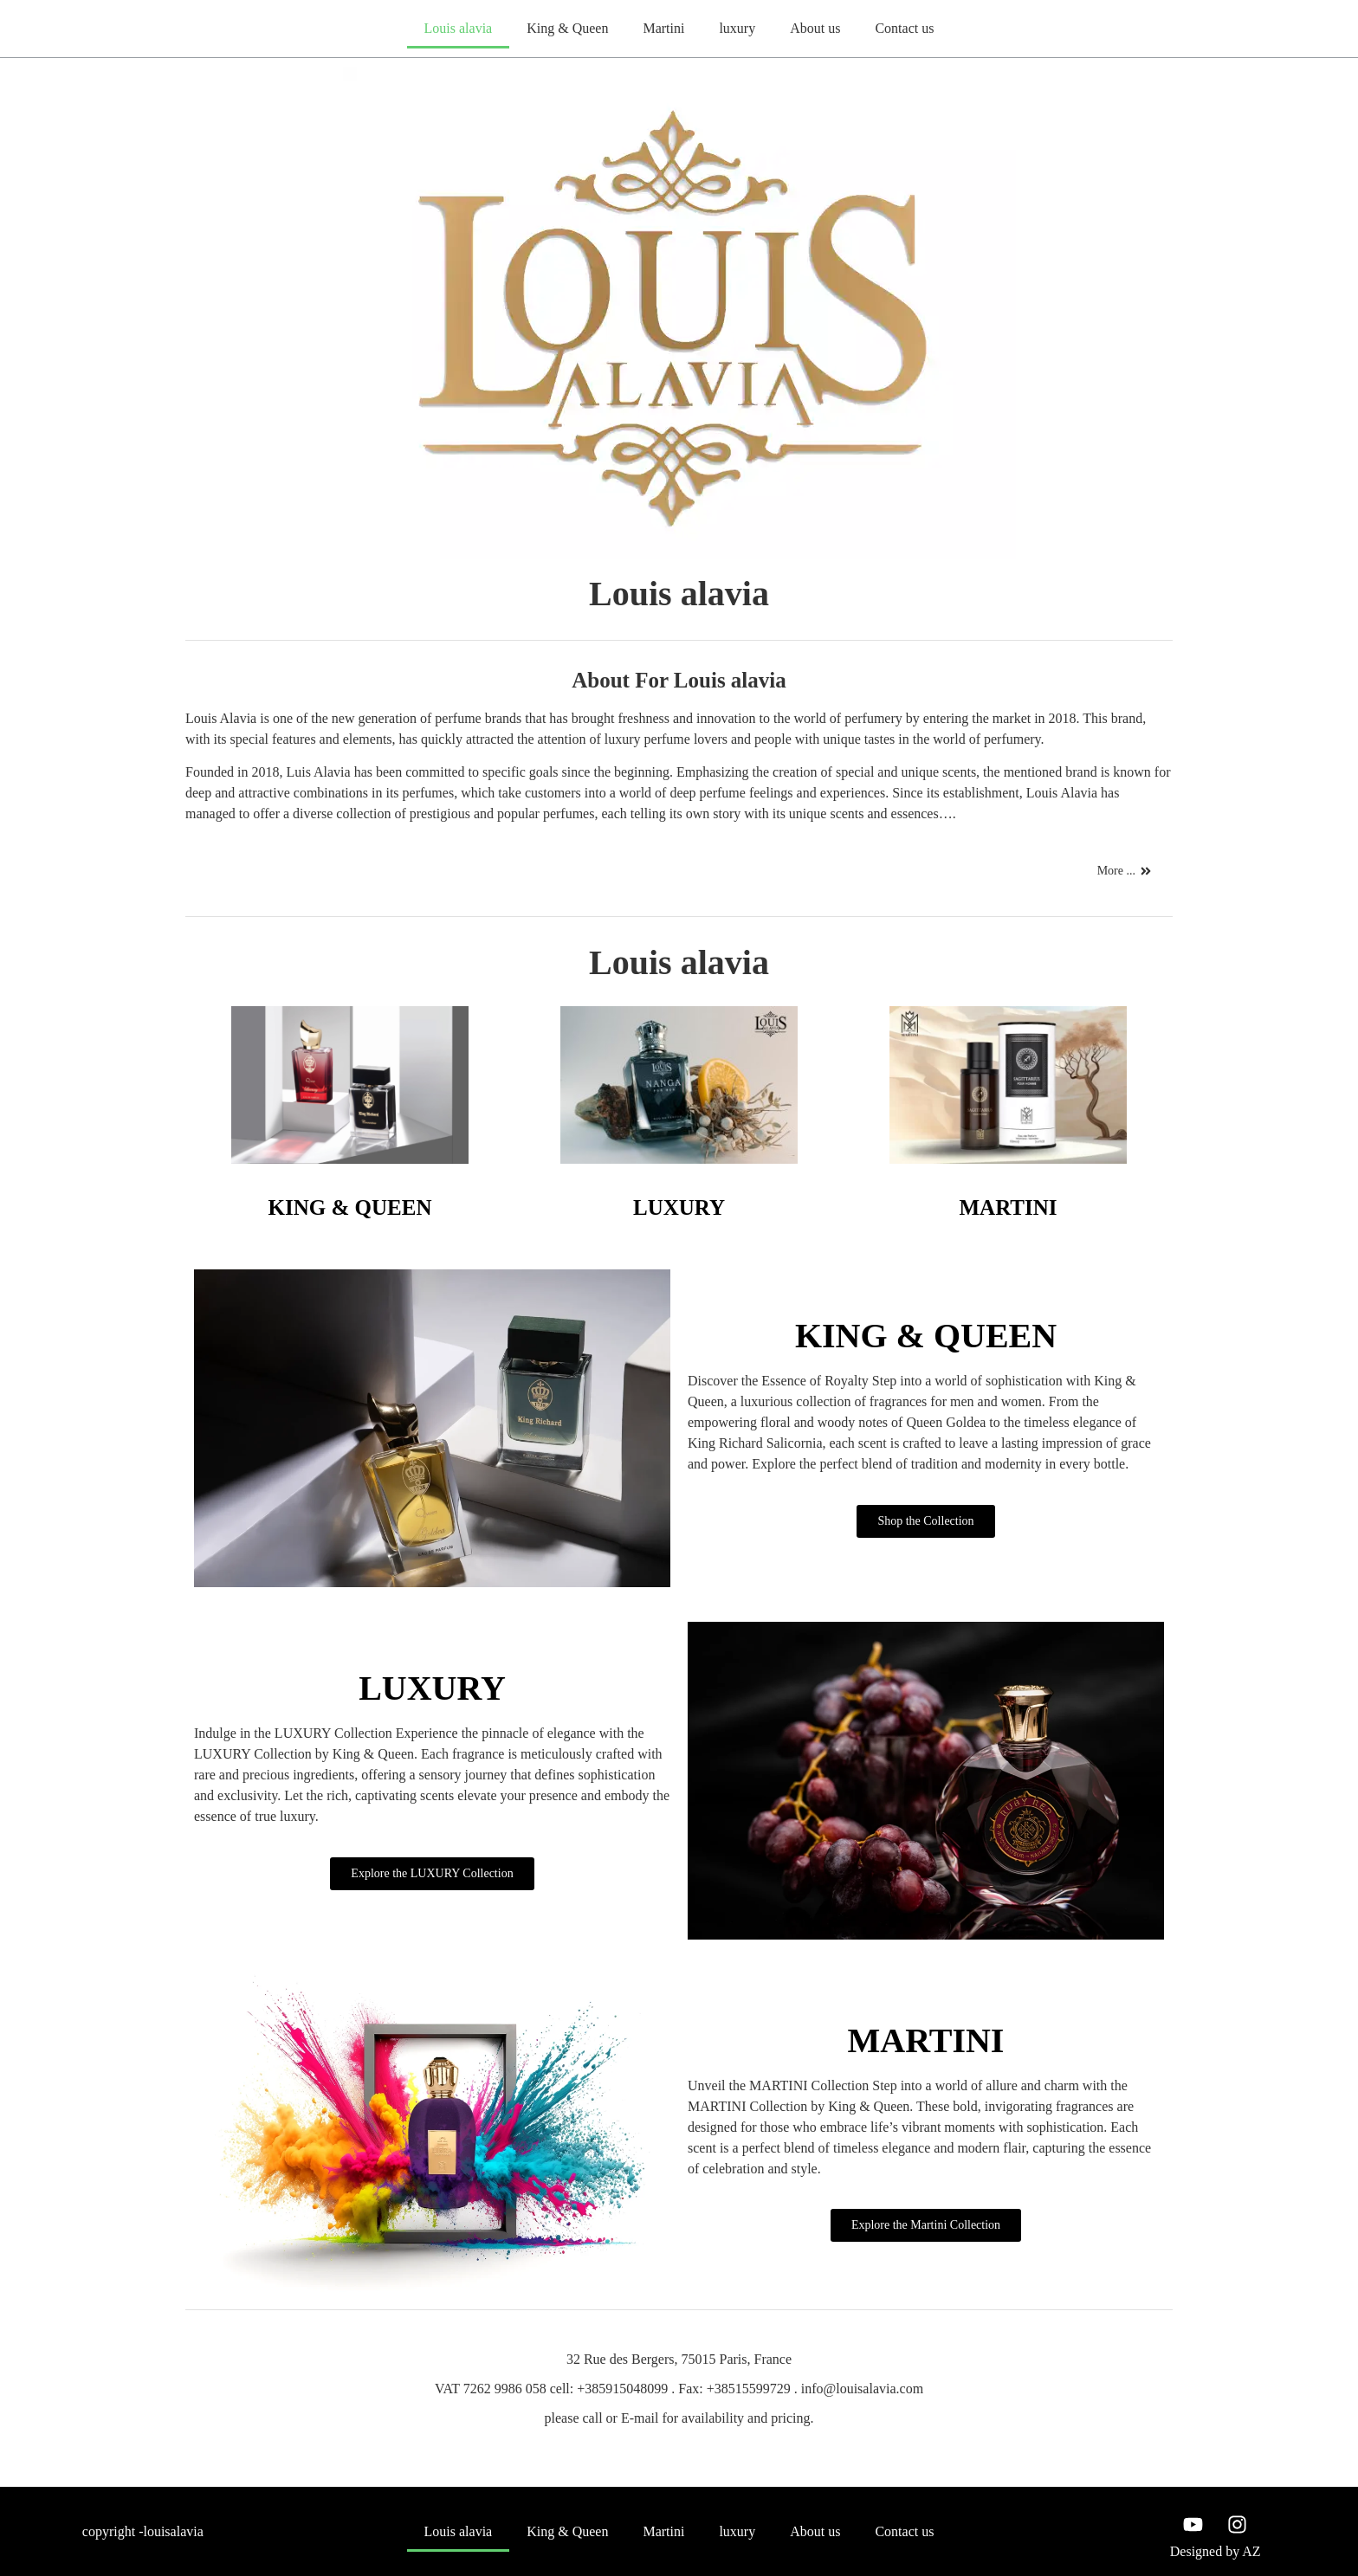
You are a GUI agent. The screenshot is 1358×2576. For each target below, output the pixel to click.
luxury (737, 28)
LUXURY (679, 1207)
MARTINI (1008, 1207)
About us (815, 28)
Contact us (904, 28)
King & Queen (567, 28)
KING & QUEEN (350, 1207)
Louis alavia (458, 28)
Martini (663, 28)
